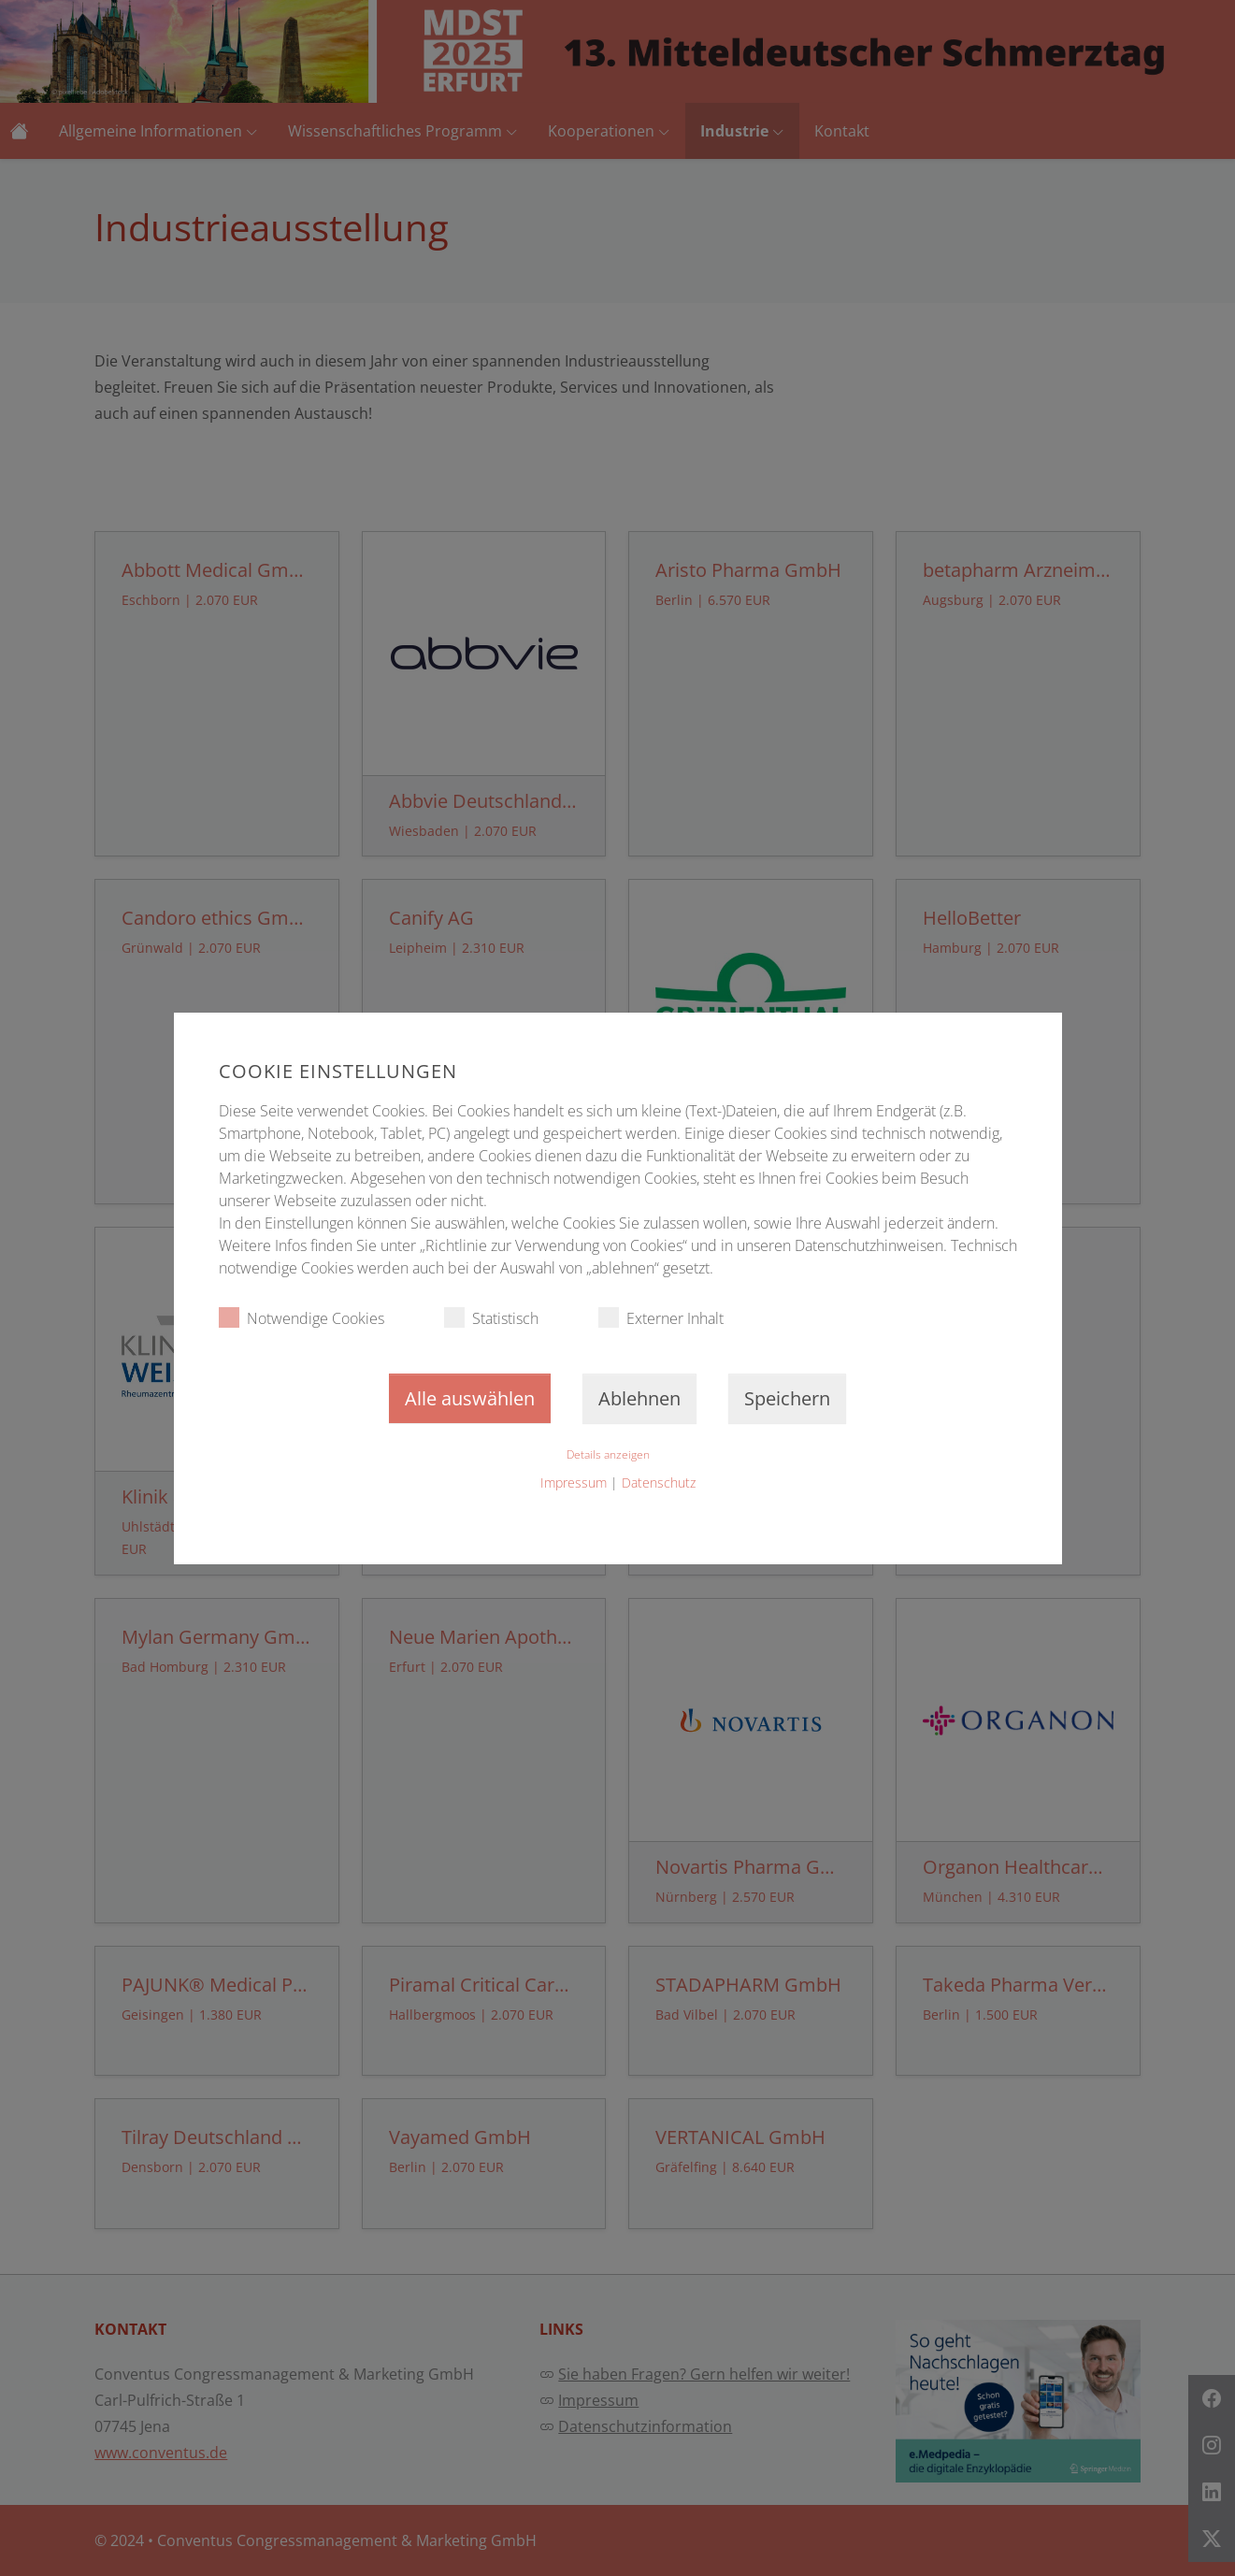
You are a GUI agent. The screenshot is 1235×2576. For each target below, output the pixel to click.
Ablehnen (639, 1398)
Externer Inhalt (661, 1318)
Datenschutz (659, 1482)
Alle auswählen (470, 1398)
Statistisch (491, 1318)
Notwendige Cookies (301, 1318)
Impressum (573, 1482)
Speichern (787, 1398)
